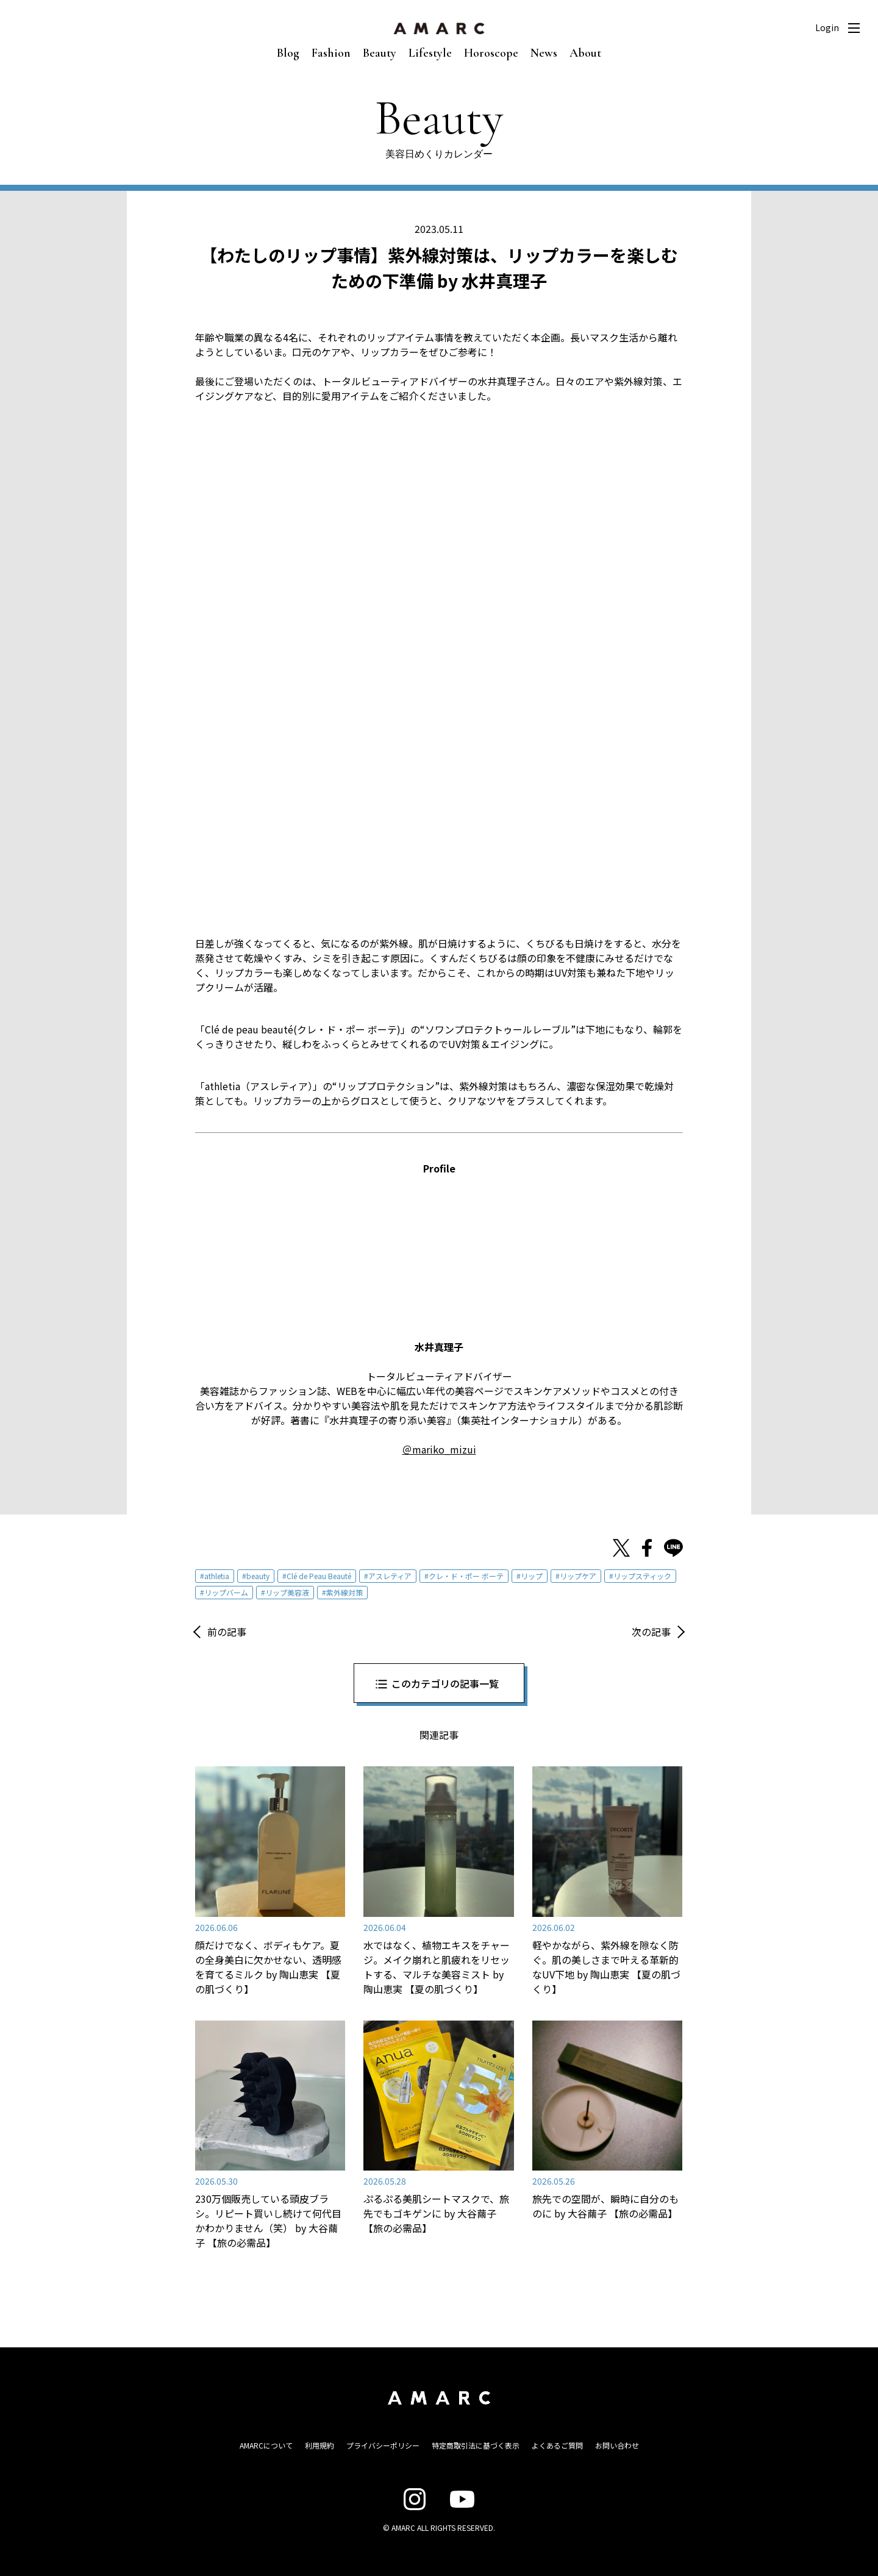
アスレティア (390, 1576)
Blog (288, 53)
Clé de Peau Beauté (319, 1576)
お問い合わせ (617, 2445)
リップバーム (226, 1592)
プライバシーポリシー (382, 2445)
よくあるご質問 (557, 2445)
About (585, 53)
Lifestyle (430, 53)
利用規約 (319, 2445)
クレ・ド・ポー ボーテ (466, 1576)
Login (827, 27)
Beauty (379, 53)
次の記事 (651, 1631)
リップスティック (642, 1576)
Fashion (331, 53)
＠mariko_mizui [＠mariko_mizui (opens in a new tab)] (439, 1449)
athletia (216, 1576)
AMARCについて (266, 2445)
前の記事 (226, 1631)
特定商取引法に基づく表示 (475, 2445)
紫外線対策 (344, 1592)
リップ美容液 (287, 1592)
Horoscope (491, 53)
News (543, 53)
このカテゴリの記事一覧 (445, 1683)
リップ (532, 1576)
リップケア (578, 1576)
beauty (257, 1576)
